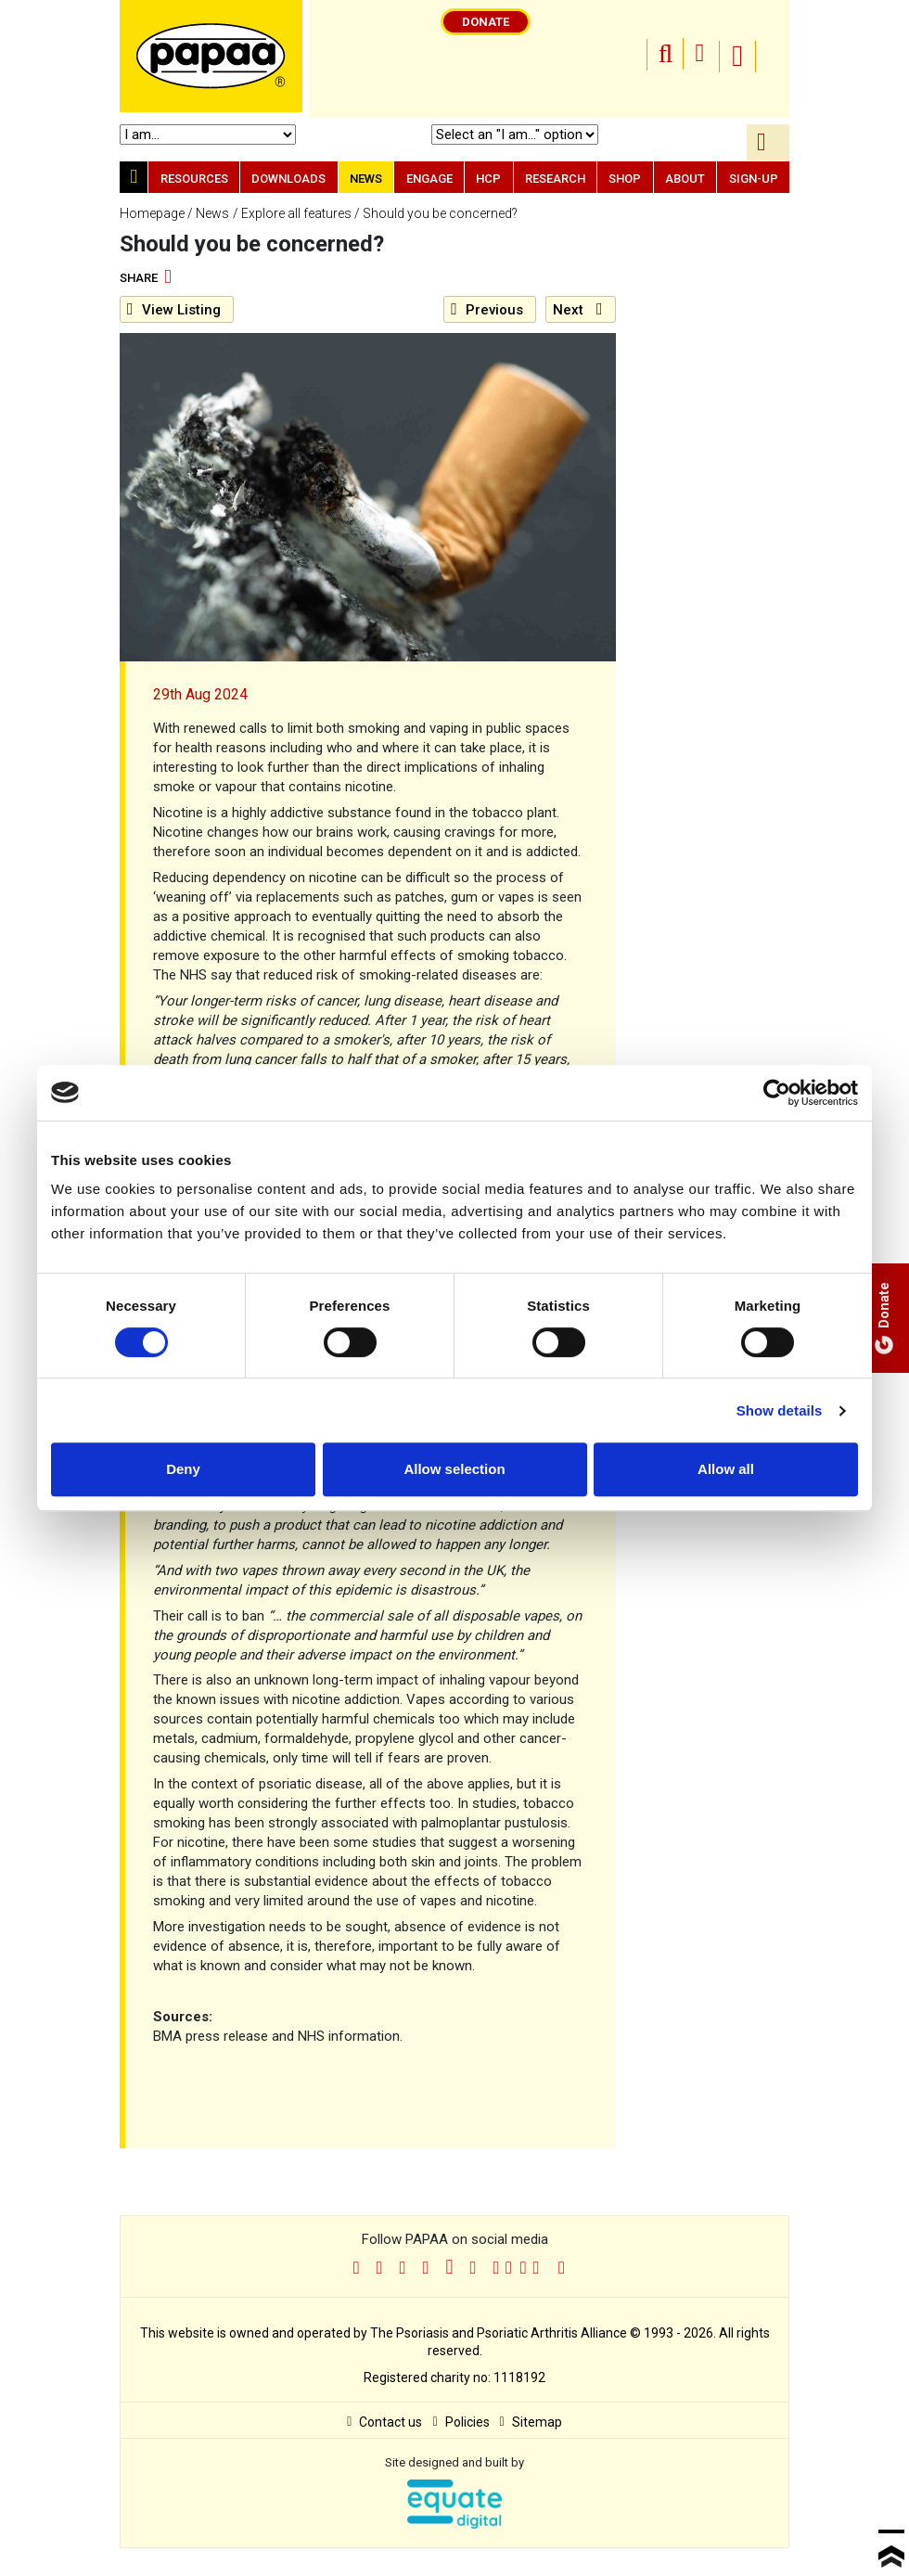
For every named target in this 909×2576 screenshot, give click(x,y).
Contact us (384, 2422)
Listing (174, 309)
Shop (624, 179)
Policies (460, 2422)
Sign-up (753, 179)
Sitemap (531, 2422)
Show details (779, 1410)
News (366, 179)
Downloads (288, 179)
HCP (488, 179)
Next (578, 309)
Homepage (152, 213)
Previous (487, 309)
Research (555, 179)
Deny (183, 1469)
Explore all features (296, 213)
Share (146, 278)
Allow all (726, 1469)
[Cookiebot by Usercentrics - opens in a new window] (777, 1093)
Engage (429, 179)
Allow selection (454, 1469)
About (685, 179)
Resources (194, 179)
